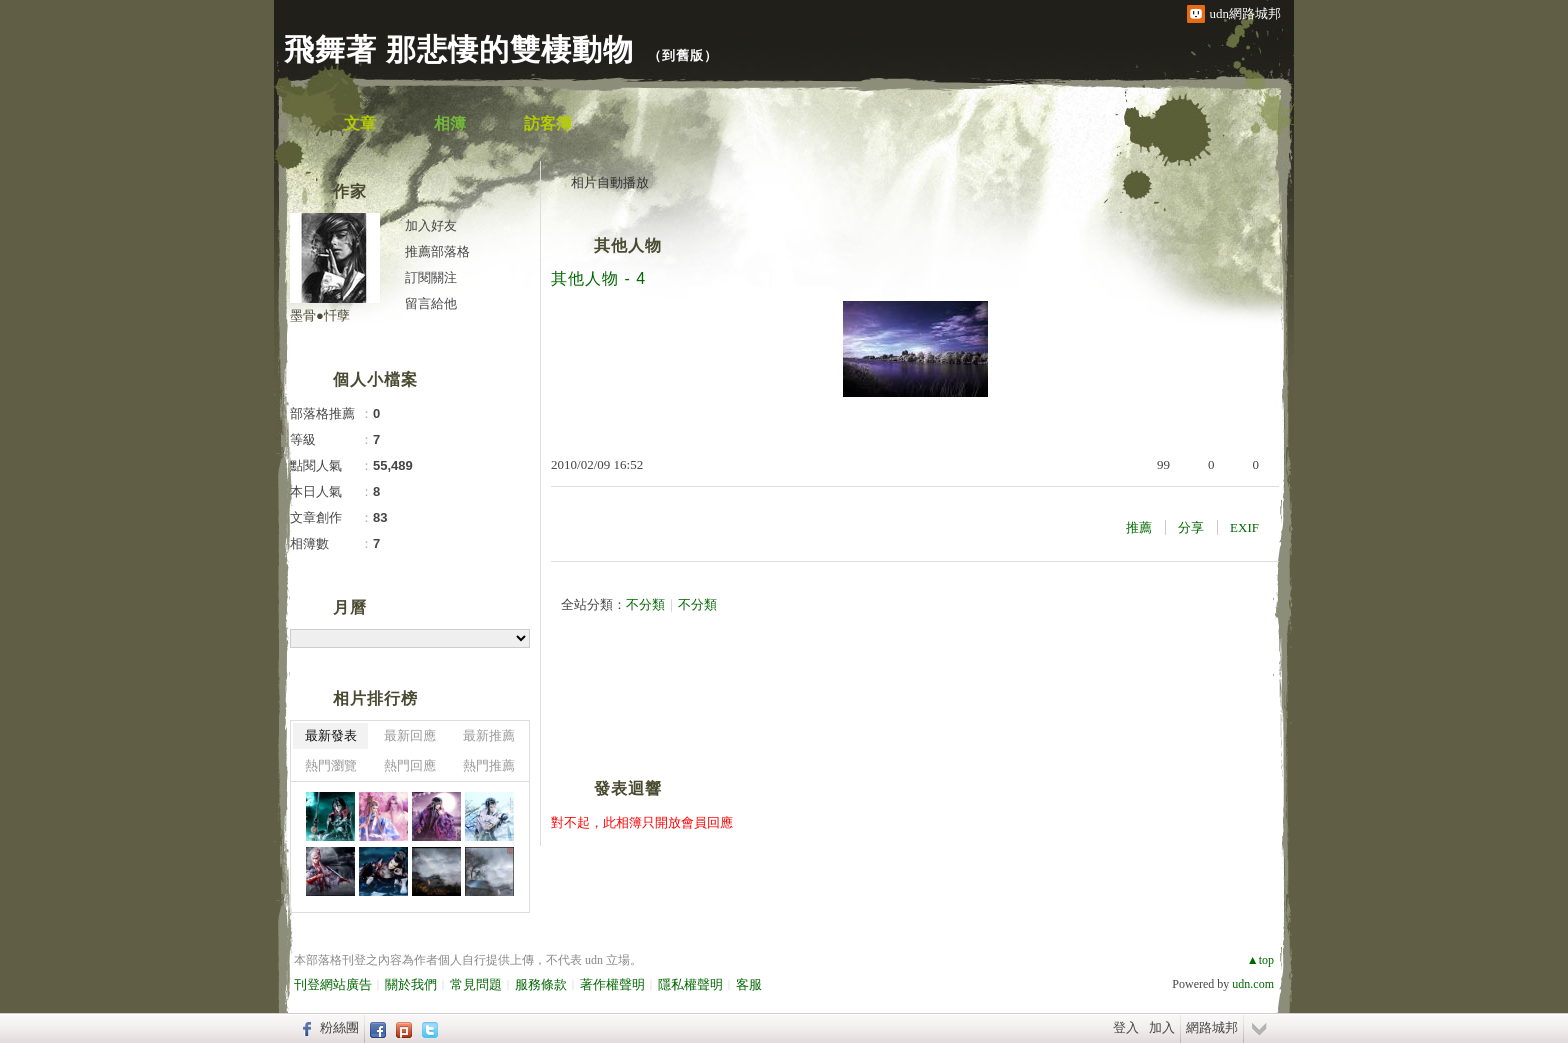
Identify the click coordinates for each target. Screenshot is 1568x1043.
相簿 (450, 123)
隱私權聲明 (690, 984)
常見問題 (476, 984)
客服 (749, 984)
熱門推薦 (489, 765)
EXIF (1244, 527)
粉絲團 (339, 1027)
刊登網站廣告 (333, 984)
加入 (1162, 1027)
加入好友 (431, 225)
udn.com (1253, 984)
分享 (1191, 527)
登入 (1126, 1027)
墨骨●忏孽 (320, 315)
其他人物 (628, 245)
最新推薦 (489, 735)
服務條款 (541, 984)
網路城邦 (1212, 1027)
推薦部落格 (437, 251)
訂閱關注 (431, 277)
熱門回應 (410, 765)
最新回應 (410, 735)
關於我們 (411, 984)
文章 (360, 123)
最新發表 (331, 735)
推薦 (1139, 527)
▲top (1260, 960)
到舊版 (683, 55)
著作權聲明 (612, 984)
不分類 (645, 604)
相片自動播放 (610, 182)
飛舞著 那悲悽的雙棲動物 (459, 49)
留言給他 (431, 303)
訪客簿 (548, 123)
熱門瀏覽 (331, 765)
